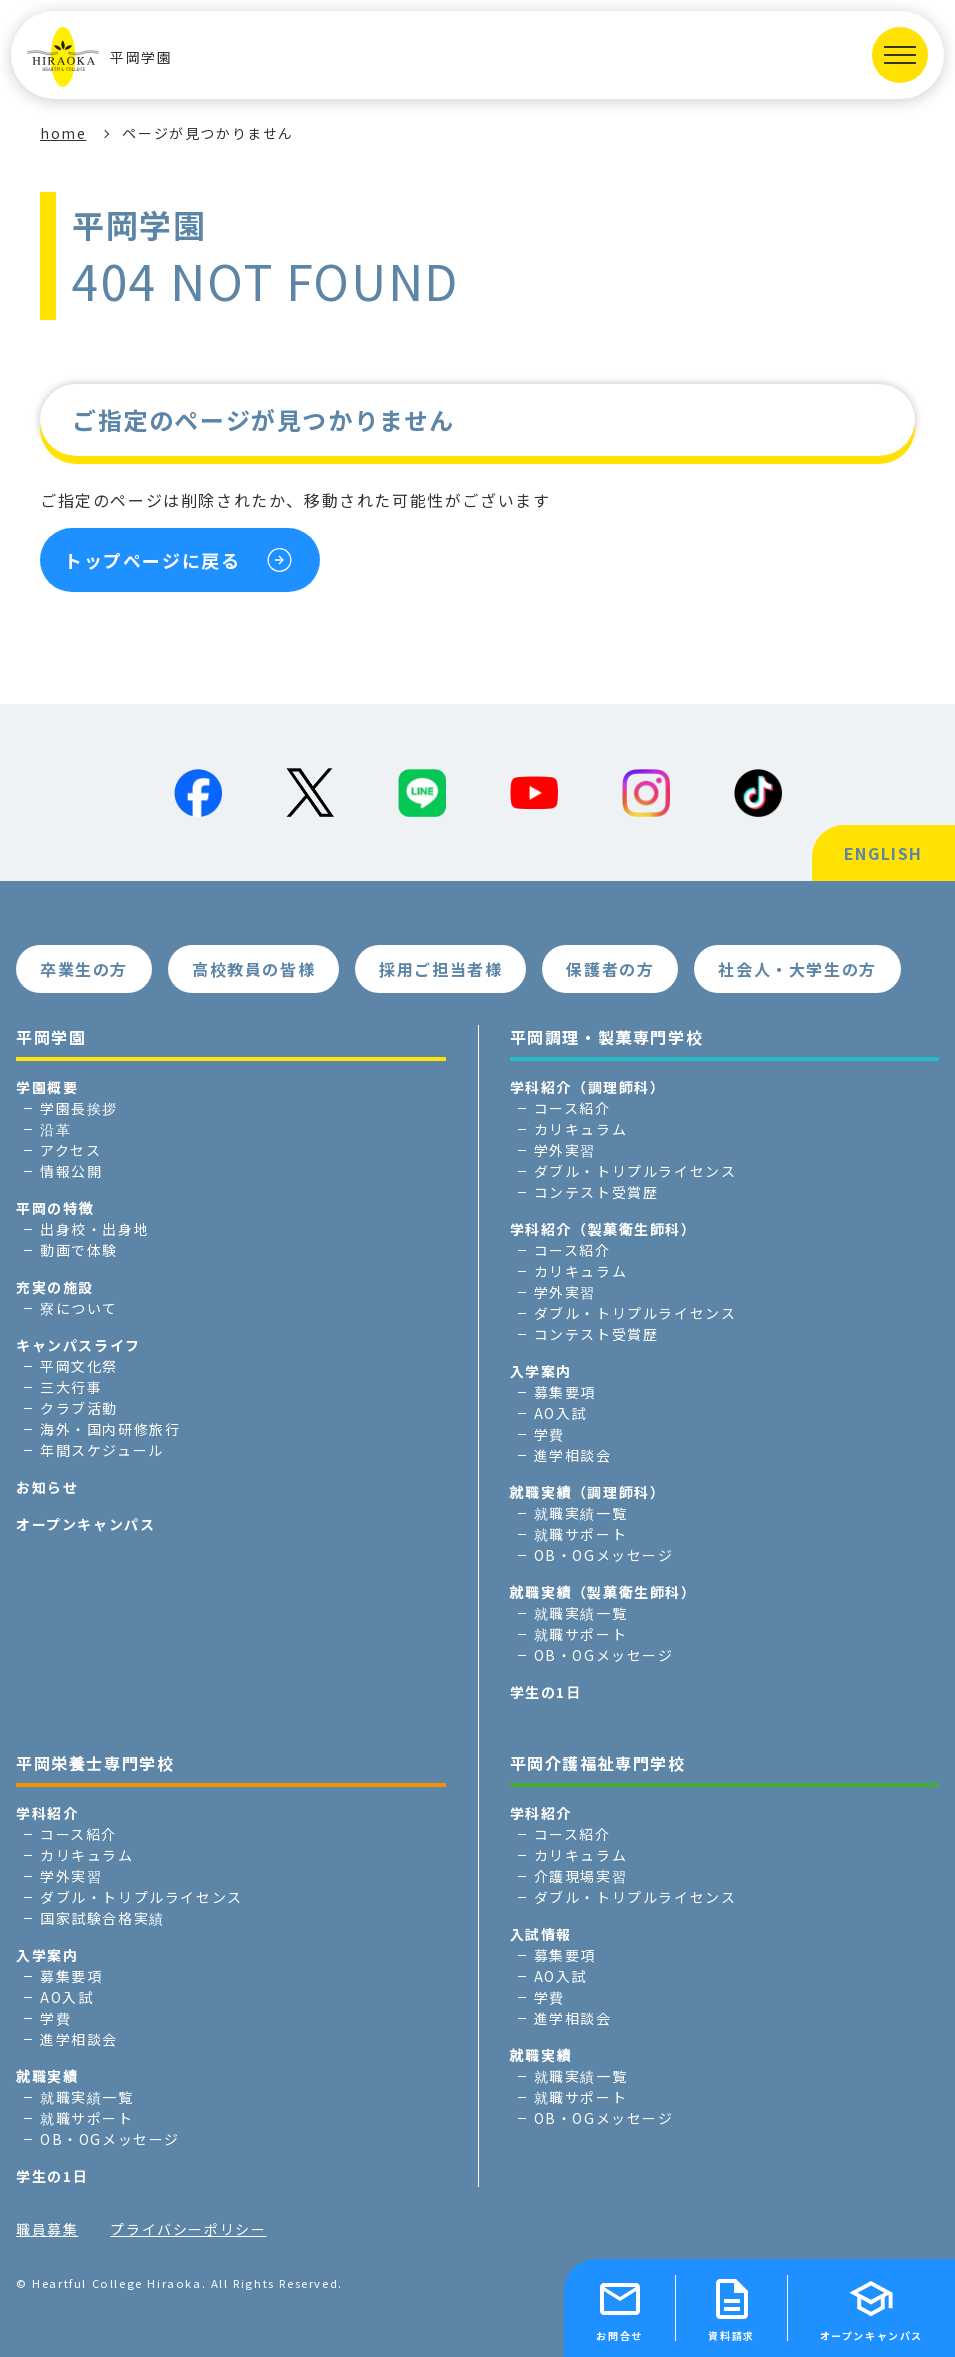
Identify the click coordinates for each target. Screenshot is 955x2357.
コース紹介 (572, 1108)
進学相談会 (573, 1455)
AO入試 (560, 1413)
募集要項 (565, 1392)
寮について (79, 1308)
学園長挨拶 (79, 1108)
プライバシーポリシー (188, 2229)
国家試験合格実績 (102, 1918)
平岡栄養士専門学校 (95, 1763)
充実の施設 (55, 1287)
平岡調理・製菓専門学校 (607, 1037)
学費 (549, 1434)
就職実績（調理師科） (588, 1492)
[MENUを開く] (900, 55)
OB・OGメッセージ (604, 1555)
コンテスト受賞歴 (596, 1192)
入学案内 (541, 1371)
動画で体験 (79, 1250)
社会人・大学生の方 (797, 969)
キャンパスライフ (78, 1345)
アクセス (70, 1150)
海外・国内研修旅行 (110, 1429)
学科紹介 (47, 1813)
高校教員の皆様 (253, 969)
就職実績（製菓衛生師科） (603, 1592)
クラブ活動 (79, 1408)
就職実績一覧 (581, 1513)
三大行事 (71, 1387)
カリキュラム (581, 1129)
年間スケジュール (102, 1450)
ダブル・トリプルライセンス (635, 1171)
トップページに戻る (152, 560)
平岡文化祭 (79, 1366)
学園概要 (47, 1087)
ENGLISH (883, 853)
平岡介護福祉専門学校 (598, 1763)
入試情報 (541, 1934)
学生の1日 (546, 1692)
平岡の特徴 (55, 1208)
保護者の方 (610, 969)
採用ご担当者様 (440, 969)
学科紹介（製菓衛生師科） (603, 1229)
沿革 (55, 1129)
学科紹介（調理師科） (588, 1087)
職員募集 (47, 2229)
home (63, 133)
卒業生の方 (84, 969)
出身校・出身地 (94, 1229)
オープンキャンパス (85, 1524)
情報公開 (71, 1171)
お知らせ (47, 1487)
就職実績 (47, 2076)
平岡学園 (99, 57)
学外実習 (565, 1150)
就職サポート (581, 1534)
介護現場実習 (581, 1876)
